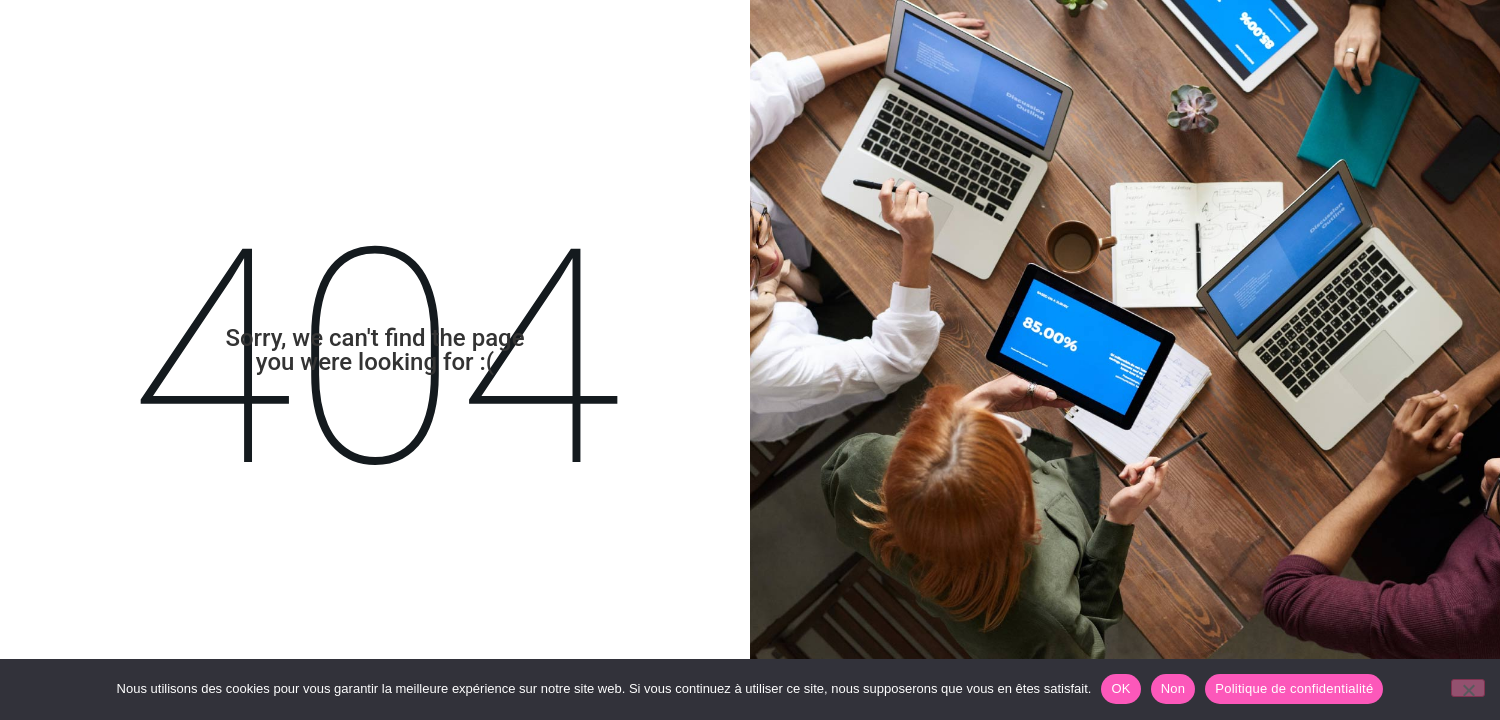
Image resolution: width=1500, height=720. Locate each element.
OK (1120, 688)
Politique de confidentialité (1294, 688)
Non (1173, 688)
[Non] (1468, 688)
